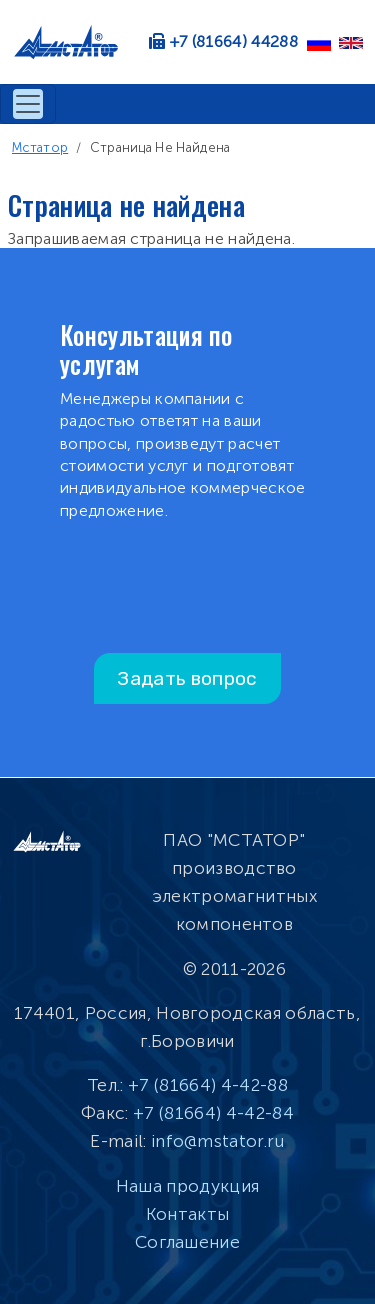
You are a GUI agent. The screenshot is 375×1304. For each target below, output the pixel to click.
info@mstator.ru (218, 1141)
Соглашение (187, 1242)
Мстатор (40, 147)
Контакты (188, 1214)
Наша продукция (187, 1186)
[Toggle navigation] (28, 104)
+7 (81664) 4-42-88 (208, 1085)
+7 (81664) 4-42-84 (213, 1113)
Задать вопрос (187, 678)
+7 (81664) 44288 (234, 41)
